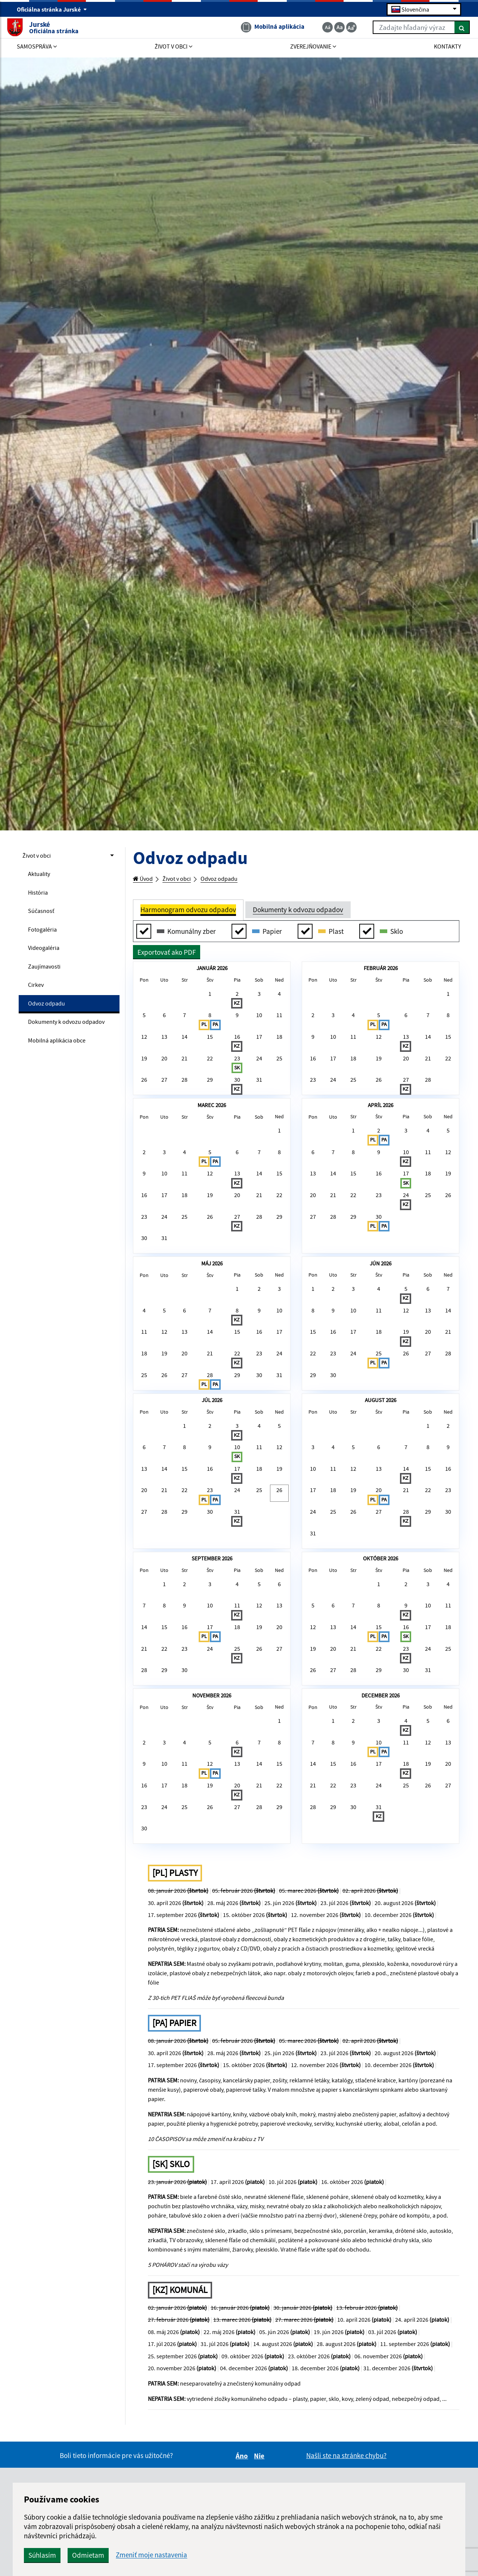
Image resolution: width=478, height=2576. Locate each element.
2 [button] (236, 1009)
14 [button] (185, 1056)
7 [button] (185, 1029)
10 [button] (256, 1029)
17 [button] (256, 1056)
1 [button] (210, 1003)
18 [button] (276, 1056)
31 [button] (256, 1109)
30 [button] (236, 1115)
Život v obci (39, 856)
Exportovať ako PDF (166, 953)
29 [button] (210, 1109)
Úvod (145, 879)
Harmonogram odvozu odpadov (188, 911)
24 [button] (256, 1082)
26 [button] (147, 1109)
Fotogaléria (45, 936)
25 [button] (276, 1082)
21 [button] (185, 1082)
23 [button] (236, 1088)
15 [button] (210, 1056)
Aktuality (41, 875)
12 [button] (147, 1056)
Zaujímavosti (47, 976)
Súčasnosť (43, 915)
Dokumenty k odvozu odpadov (59, 1041)
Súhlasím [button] (149, 2555)
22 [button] (210, 1082)
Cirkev (37, 995)
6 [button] (166, 1029)
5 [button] (147, 1029)
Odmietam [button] (195, 2555)
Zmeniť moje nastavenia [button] (258, 2554)
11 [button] (276, 1029)
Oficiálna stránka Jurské (52, 9)
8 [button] (209, 1035)
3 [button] (256, 1003)
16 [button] (236, 1062)
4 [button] (276, 1003)
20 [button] (166, 1082)
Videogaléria (47, 955)
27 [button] (166, 1109)
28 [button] (185, 1109)
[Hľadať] (451, 29)
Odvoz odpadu (50, 1016)
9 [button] (236, 1029)
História (40, 896)
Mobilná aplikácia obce (62, 1066)
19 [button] (147, 1082)
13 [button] (166, 1056)
